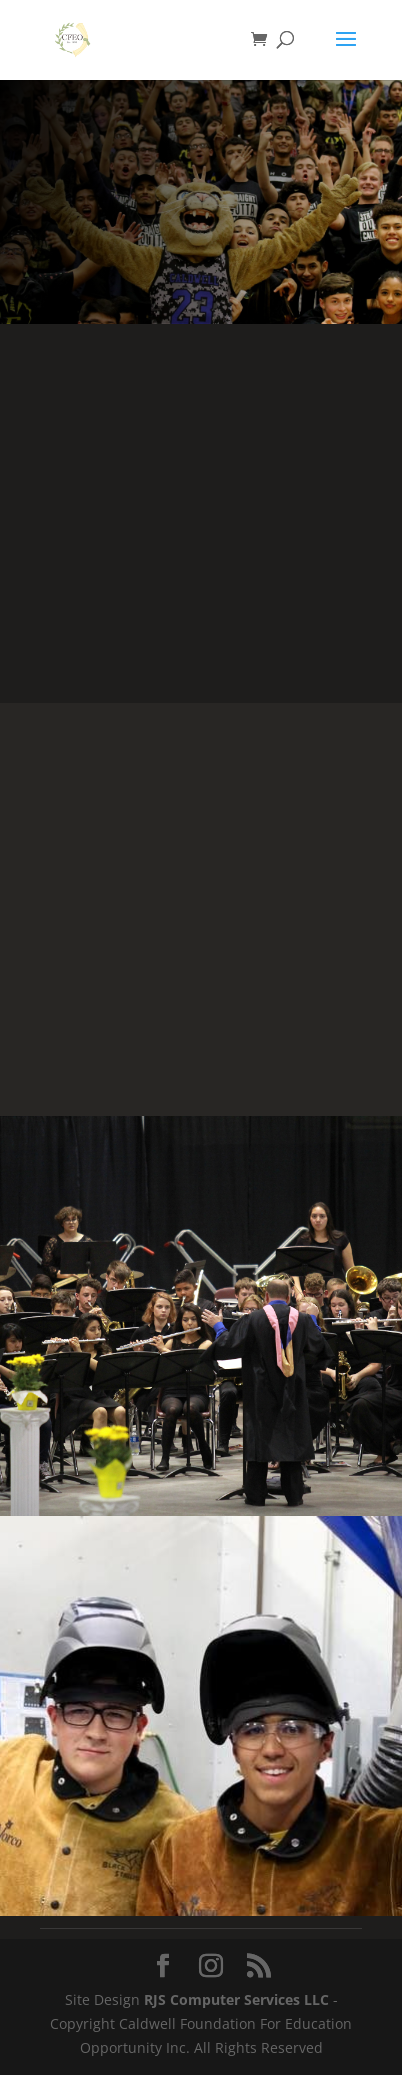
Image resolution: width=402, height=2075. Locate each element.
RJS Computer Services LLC (236, 1999)
